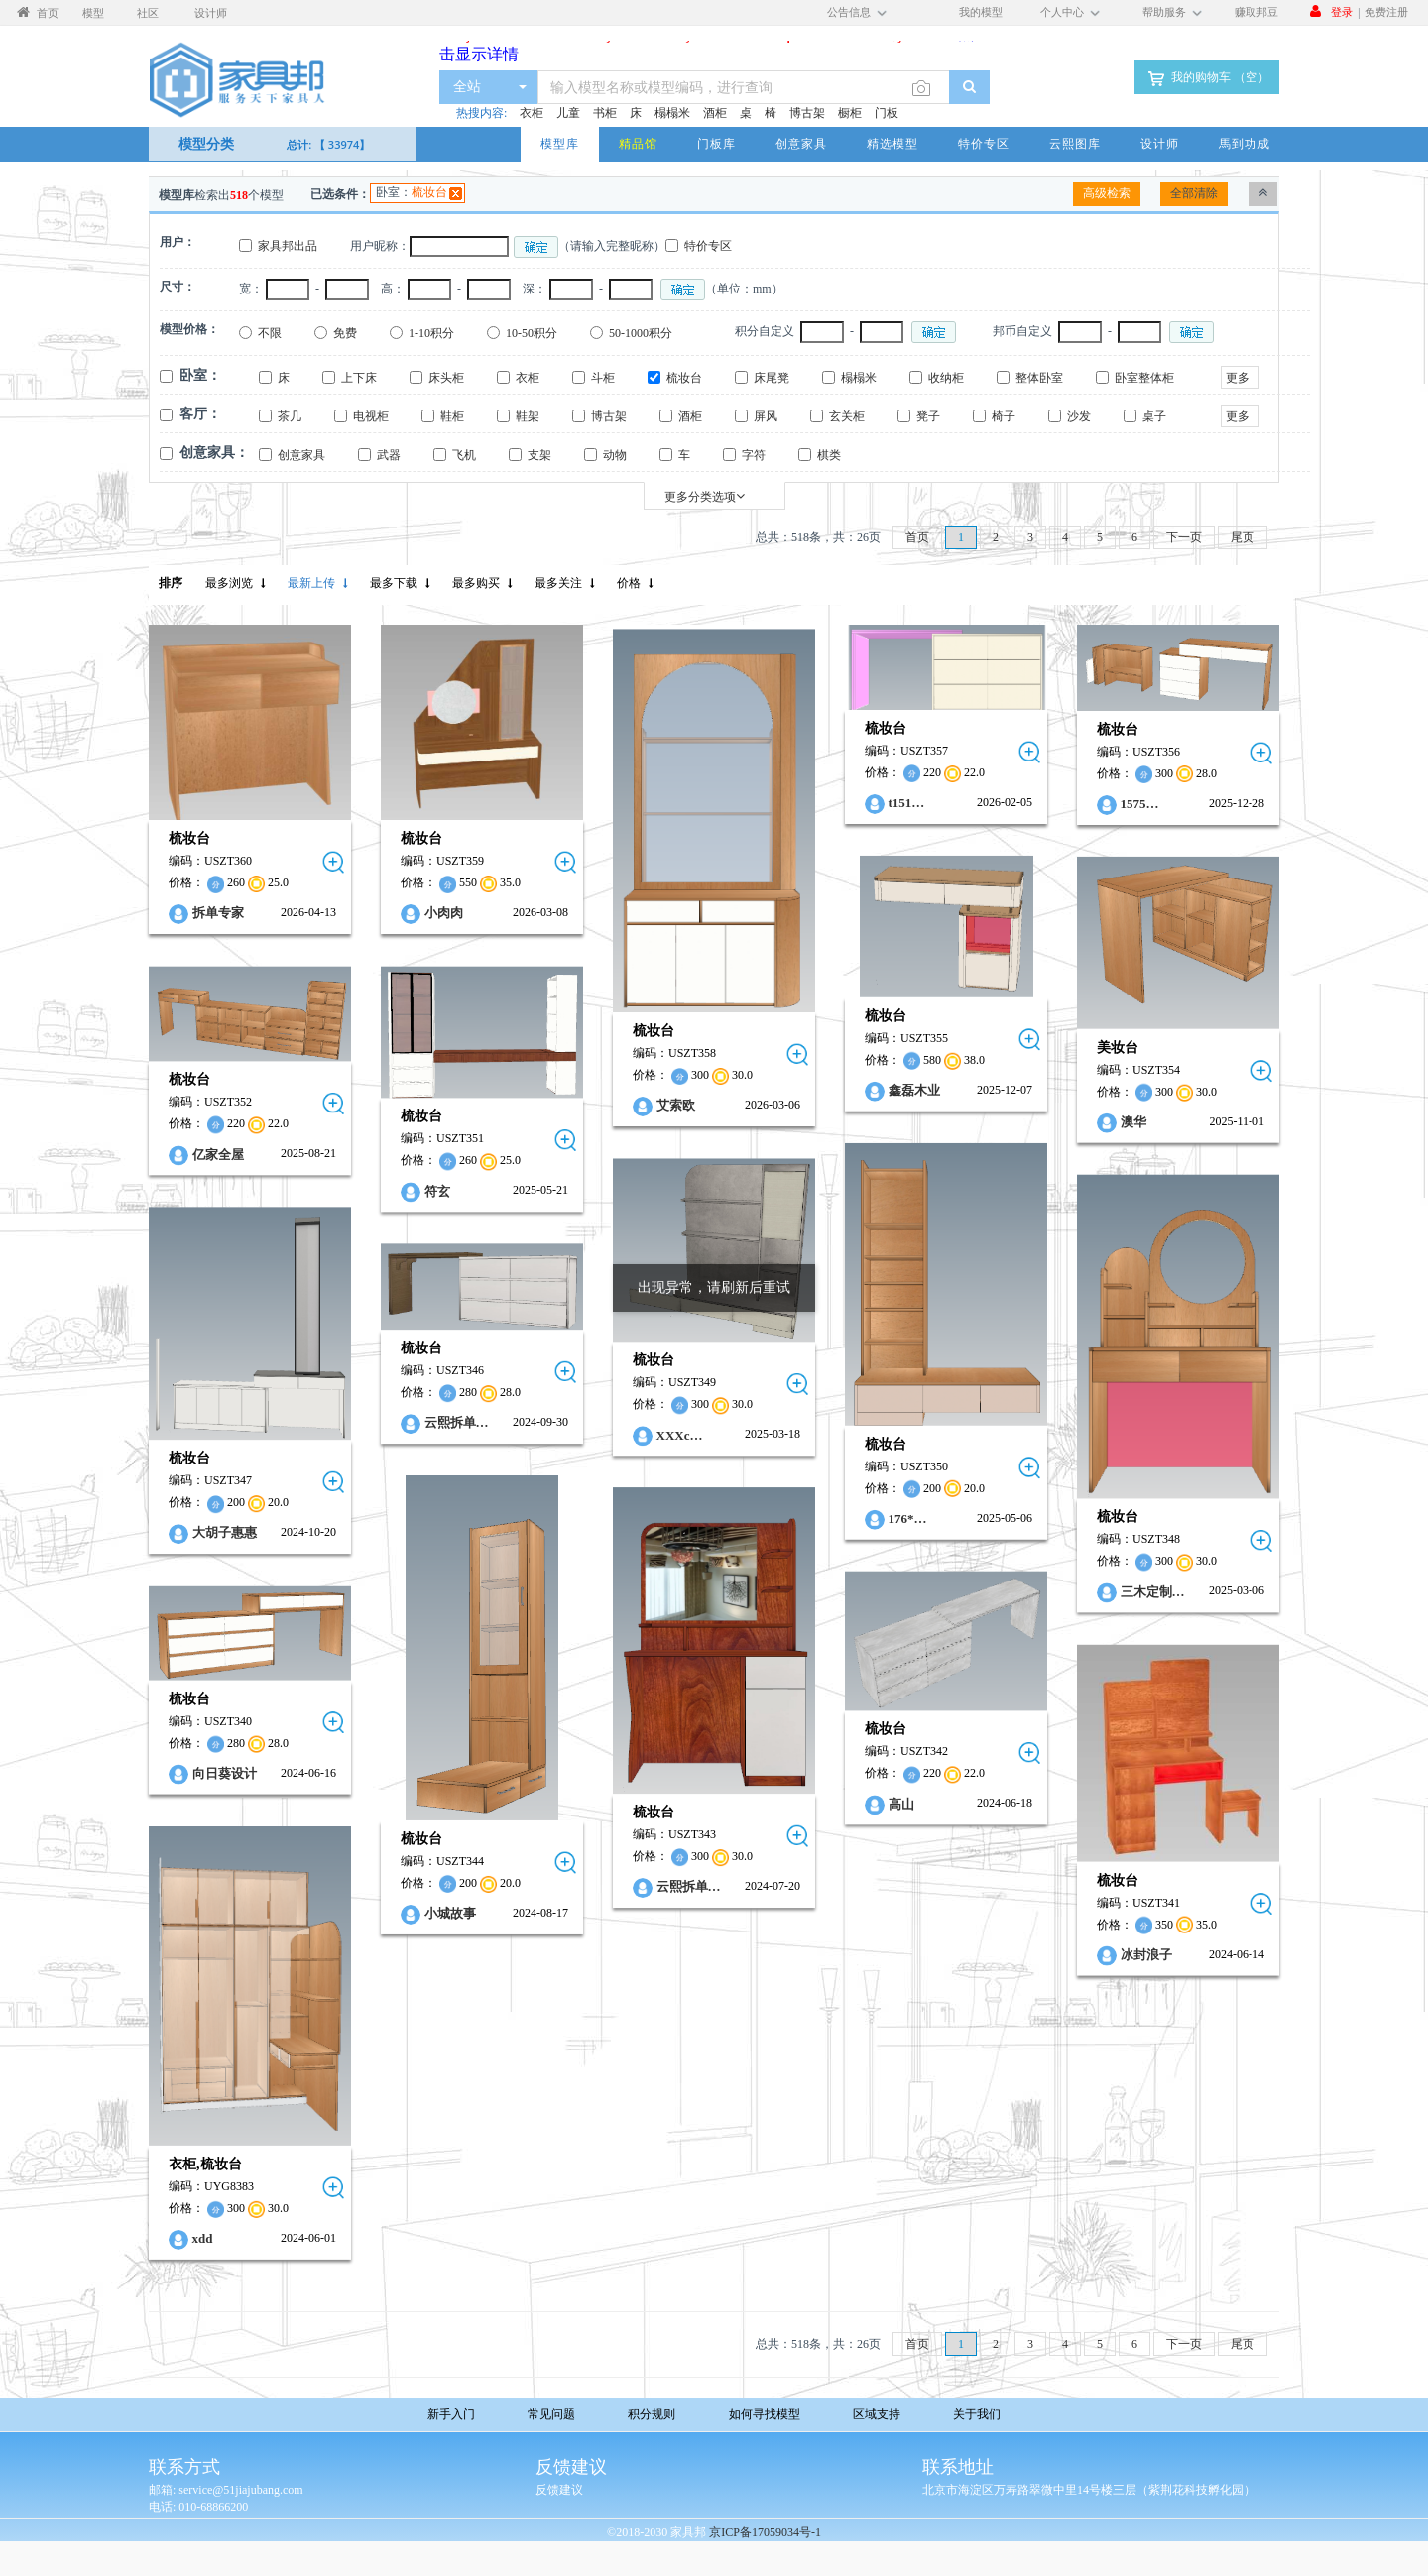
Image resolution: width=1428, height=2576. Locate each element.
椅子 (1003, 416)
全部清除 (1194, 193)
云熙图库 (1075, 143)
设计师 (1159, 143)
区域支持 (876, 2413)
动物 (615, 455)
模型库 (559, 143)
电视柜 (371, 416)
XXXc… (679, 1434)
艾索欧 (675, 1106)
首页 (917, 537)
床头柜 (446, 378)
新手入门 (451, 2413)
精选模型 (892, 143)
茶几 (289, 416)
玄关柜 (847, 416)
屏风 (765, 416)
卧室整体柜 (1144, 378)
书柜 (605, 113)
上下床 (359, 378)
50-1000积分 (640, 333)
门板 (886, 113)
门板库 (716, 143)
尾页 (1242, 537)
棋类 (829, 455)
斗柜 (603, 378)
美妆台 (1117, 1046)
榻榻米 (672, 113)
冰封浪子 (1146, 1953)
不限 (270, 333)
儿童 (568, 113)
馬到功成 (1244, 143)
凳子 (928, 416)
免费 (345, 333)
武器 (389, 455)
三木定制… (1153, 1591)
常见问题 (551, 2413)
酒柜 (715, 113)
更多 (1238, 378)
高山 (901, 1804)
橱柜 (850, 113)
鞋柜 (452, 416)
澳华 (1133, 1121)
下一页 (1184, 537)
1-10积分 (431, 333)
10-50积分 (531, 333)
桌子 (1154, 416)
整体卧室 (1039, 378)
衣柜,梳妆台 (205, 2164)
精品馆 (638, 143)
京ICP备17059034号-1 (765, 2532)
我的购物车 (1206, 78)
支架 (539, 455)
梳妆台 (429, 192)
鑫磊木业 (914, 1090)
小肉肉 (443, 913)
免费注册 (1386, 11)
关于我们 (977, 2413)
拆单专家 (218, 913)
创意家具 (801, 143)
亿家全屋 (218, 1153)
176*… (908, 1518)
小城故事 (450, 1913)
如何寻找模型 (764, 2413)
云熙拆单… (456, 1422)
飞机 (464, 455)
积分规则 (651, 2413)
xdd (202, 2238)
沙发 (1079, 416)
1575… (1140, 803)
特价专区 (984, 143)
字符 (754, 455)
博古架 (807, 113)
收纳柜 (946, 378)
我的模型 (981, 11)
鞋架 (527, 416)
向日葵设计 (224, 1773)
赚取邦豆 (1256, 11)
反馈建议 (559, 2490)
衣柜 (531, 113)
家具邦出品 (287, 246)
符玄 (437, 1190)
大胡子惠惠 (224, 1533)
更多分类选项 (704, 496)
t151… (907, 802)
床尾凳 (771, 378)
